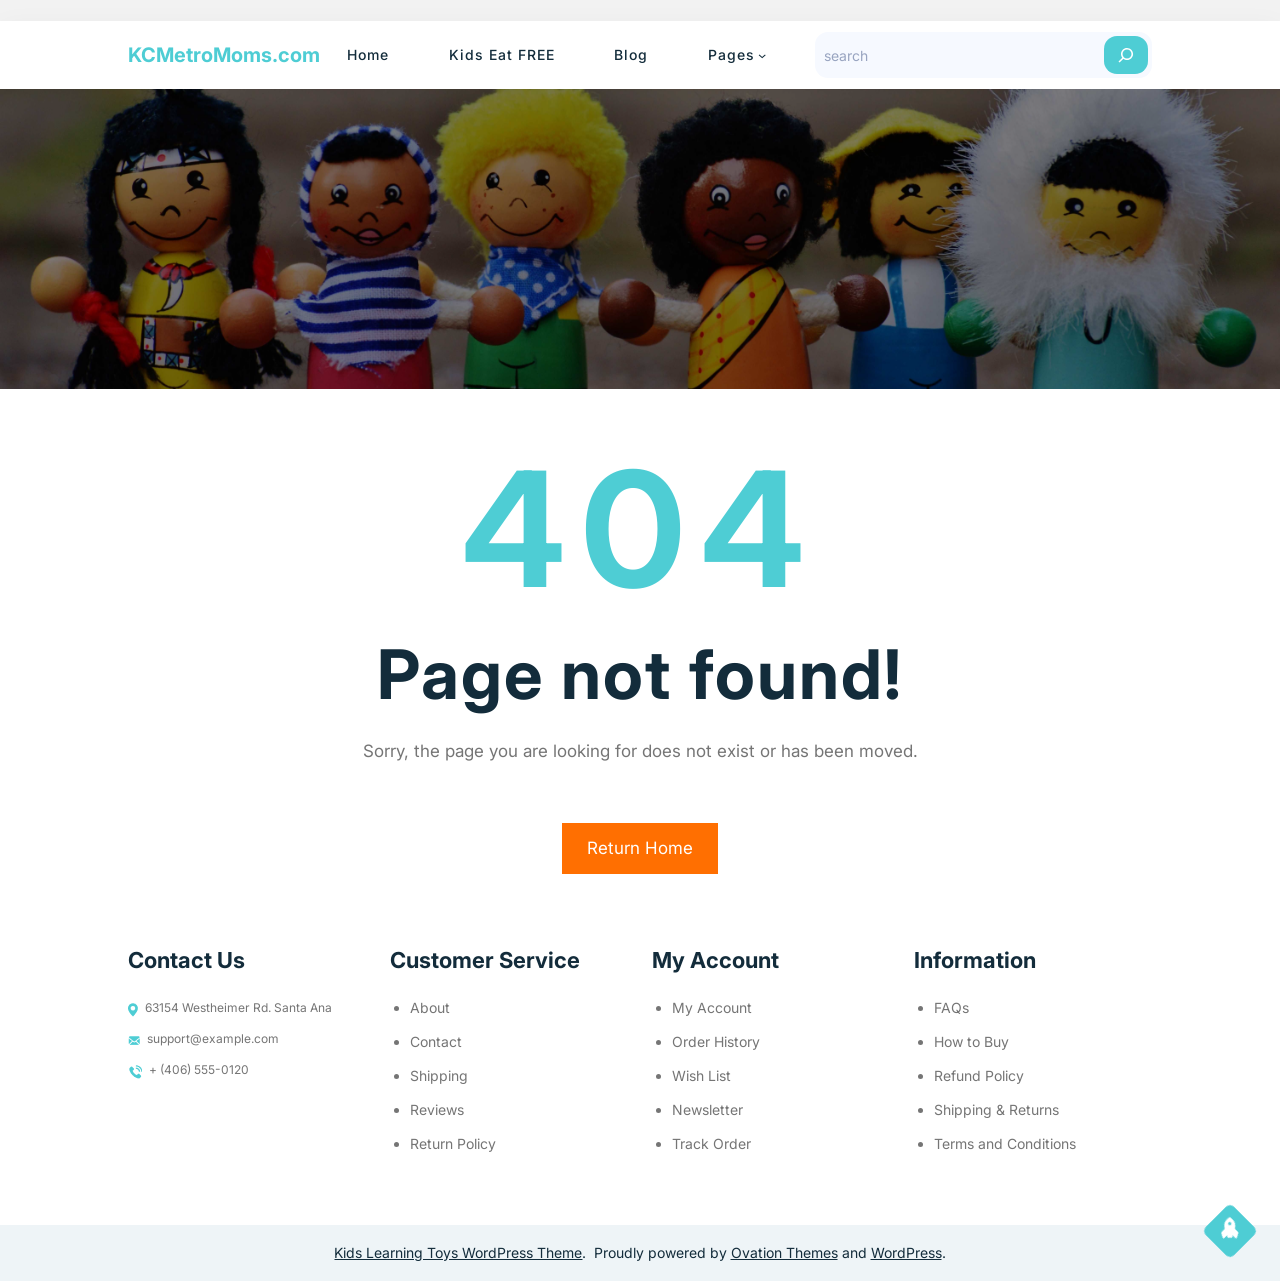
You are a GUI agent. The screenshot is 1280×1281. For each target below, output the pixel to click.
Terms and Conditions (1005, 1143)
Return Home (640, 848)
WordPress (906, 1252)
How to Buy (971, 1041)
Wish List (701, 1075)
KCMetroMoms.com (224, 55)
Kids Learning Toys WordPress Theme (458, 1252)
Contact (436, 1041)
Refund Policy (979, 1075)
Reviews (437, 1109)
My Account (712, 1007)
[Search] (1126, 55)
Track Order (711, 1143)
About (430, 1007)
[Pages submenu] (762, 55)
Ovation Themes (784, 1252)
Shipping (439, 1075)
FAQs (951, 1007)
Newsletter (707, 1109)
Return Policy (453, 1143)
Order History (716, 1041)
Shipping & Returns (996, 1109)
